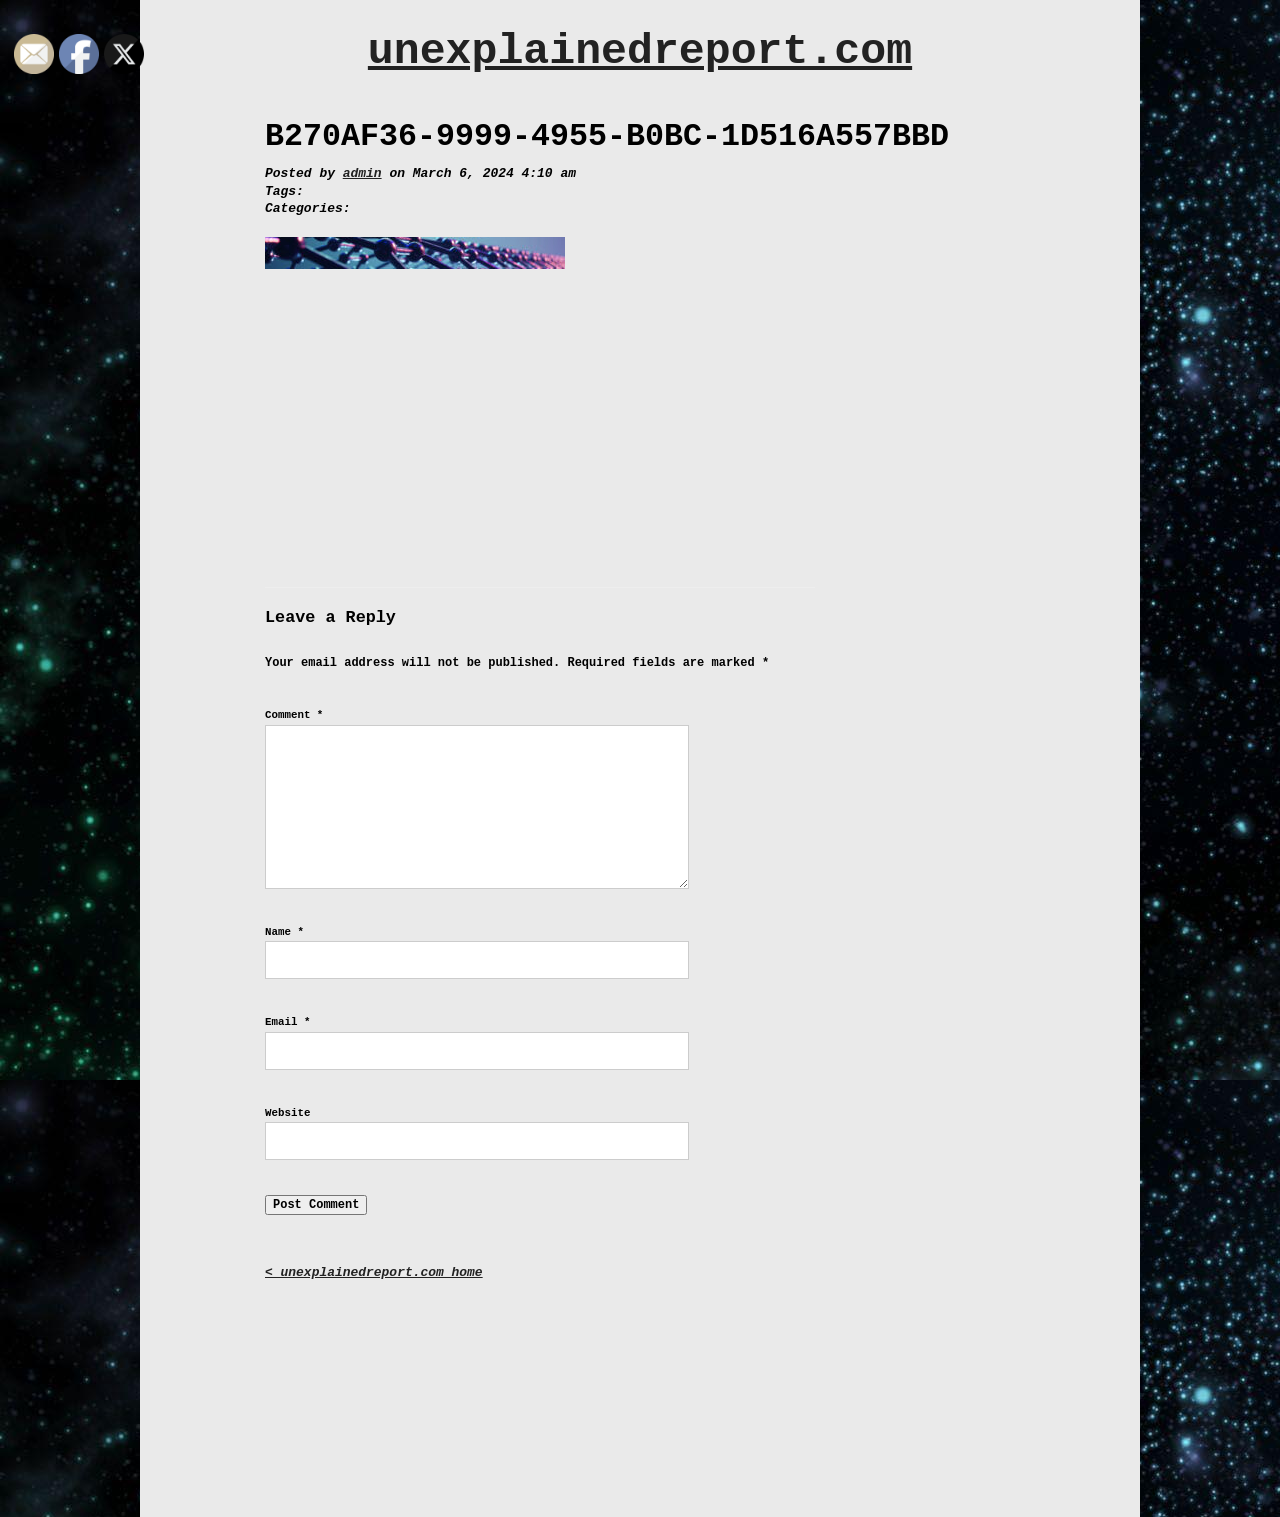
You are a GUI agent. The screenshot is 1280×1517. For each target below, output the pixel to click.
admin (362, 173)
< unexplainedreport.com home (374, 1272)
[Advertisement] (640, 437)
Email (287, 1022)
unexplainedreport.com (640, 51)
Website (287, 1113)
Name (284, 932)
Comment (294, 715)
